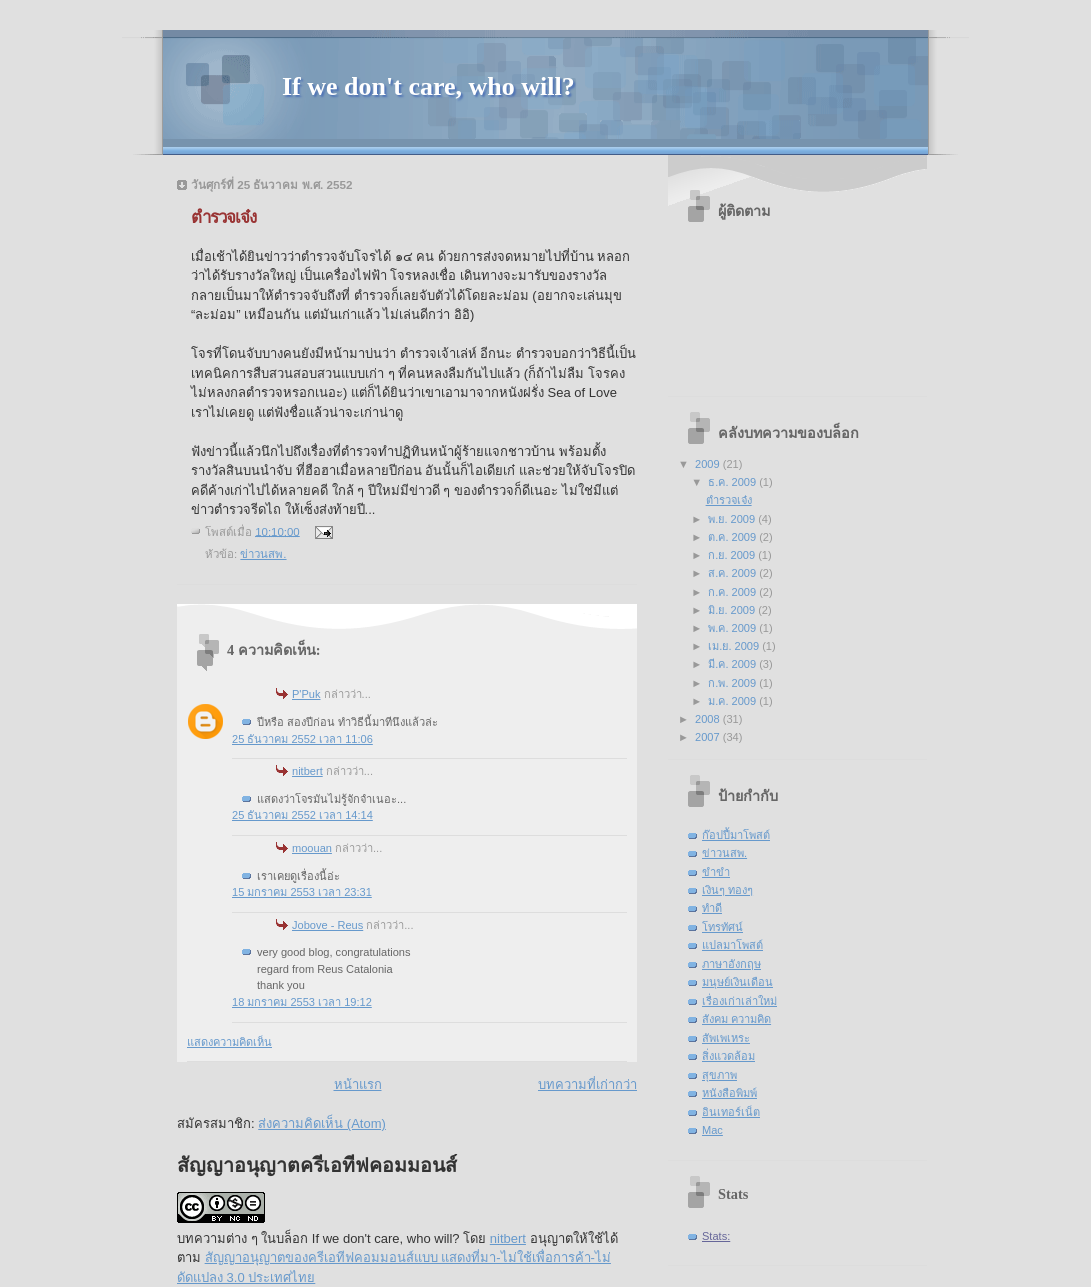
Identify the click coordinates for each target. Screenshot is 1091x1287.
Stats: (716, 1236)
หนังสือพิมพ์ (729, 1093)
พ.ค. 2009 (733, 628)
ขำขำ (716, 872)
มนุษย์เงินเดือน (737, 982)
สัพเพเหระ (726, 1038)
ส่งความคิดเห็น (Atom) (322, 1123)
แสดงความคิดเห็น (229, 1042)
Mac (712, 1130)
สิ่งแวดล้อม (728, 1056)
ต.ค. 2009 (733, 537)
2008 (709, 719)
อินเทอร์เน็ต (731, 1112)
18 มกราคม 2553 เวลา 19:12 (302, 1002)
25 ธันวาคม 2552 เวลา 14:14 (302, 815)
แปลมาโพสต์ (732, 945)
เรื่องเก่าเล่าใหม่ (739, 1001)
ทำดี (712, 908)
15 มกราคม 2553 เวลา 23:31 (302, 892)
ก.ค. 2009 (733, 592)
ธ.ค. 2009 (733, 482)
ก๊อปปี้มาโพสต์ (736, 835)
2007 (709, 737)
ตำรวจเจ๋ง (729, 500)
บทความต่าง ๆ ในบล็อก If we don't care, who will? (318, 1238)
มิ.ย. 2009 (733, 610)
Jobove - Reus (327, 925)
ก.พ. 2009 (733, 683)
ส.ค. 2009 (733, 573)
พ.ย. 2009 (733, 519)
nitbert (307, 771)
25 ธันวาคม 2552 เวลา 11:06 (302, 739)
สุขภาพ (719, 1075)
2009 (709, 464)
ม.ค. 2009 (733, 701)
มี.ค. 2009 (733, 664)
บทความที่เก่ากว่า (587, 1084)
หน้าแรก (358, 1084)
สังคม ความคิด (736, 1019)
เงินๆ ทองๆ (727, 890)
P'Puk (306, 694)
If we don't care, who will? (428, 86)
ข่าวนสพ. (263, 554)
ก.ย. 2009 (733, 555)
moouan (312, 848)
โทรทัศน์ (722, 927)
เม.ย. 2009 (735, 646)
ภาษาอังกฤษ (731, 964)
